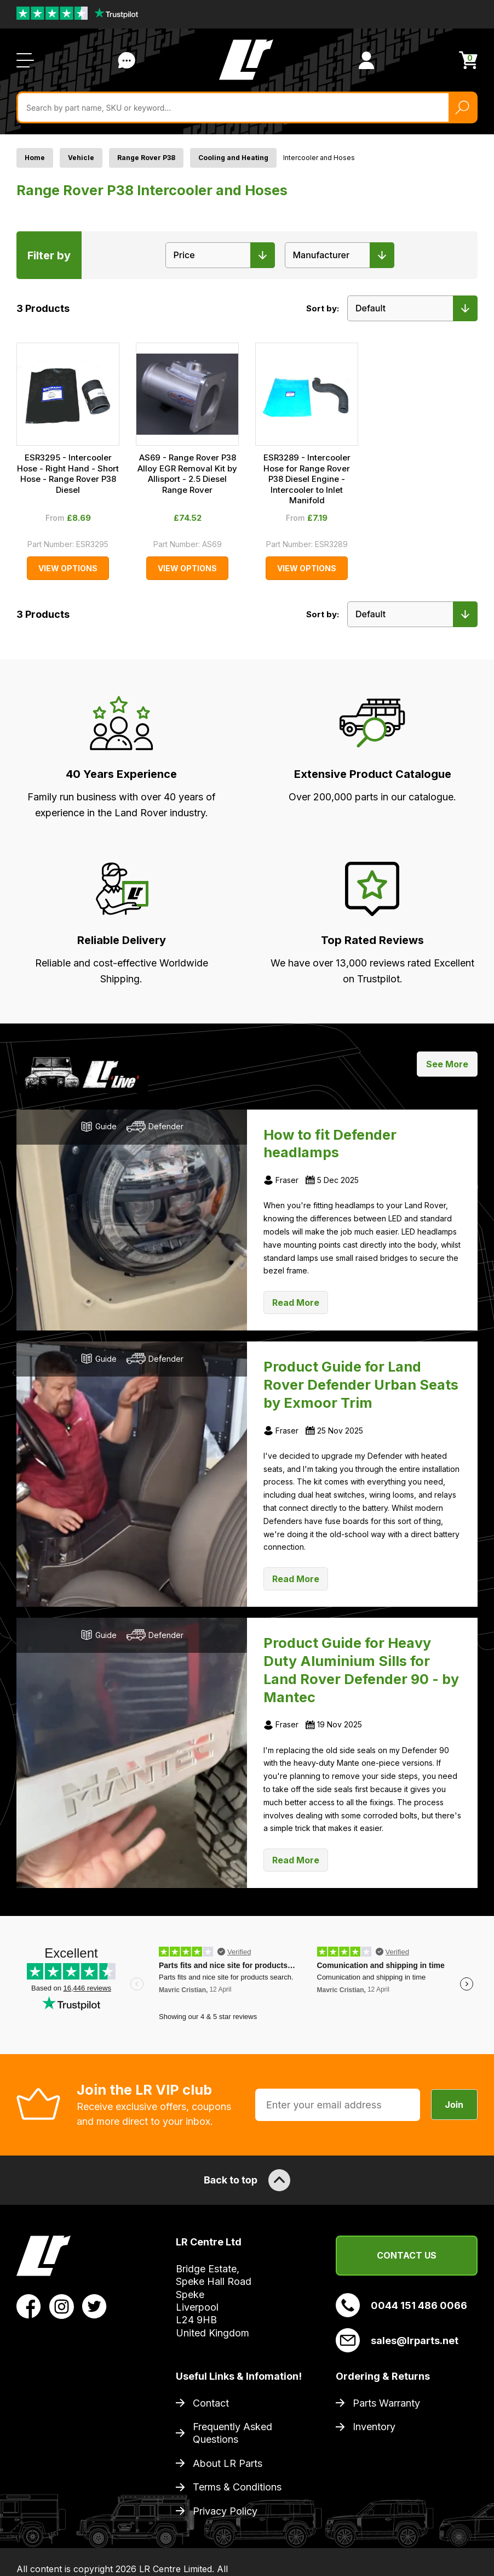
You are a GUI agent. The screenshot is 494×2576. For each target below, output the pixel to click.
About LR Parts (227, 2463)
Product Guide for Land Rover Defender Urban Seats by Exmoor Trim (360, 1384)
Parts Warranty (386, 2403)
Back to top (247, 2180)
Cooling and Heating (233, 157)
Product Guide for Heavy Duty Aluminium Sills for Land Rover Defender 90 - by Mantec (361, 1670)
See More (447, 1064)
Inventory (374, 2426)
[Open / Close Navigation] (25, 60)
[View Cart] (468, 60)
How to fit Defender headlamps (330, 1144)
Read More (295, 1302)
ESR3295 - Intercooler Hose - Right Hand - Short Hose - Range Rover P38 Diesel (68, 473)
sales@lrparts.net (397, 2340)
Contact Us (406, 2255)
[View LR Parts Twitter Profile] (94, 2305)
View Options (67, 568)
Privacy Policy (225, 2511)
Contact (211, 2403)
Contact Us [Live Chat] (126, 60)
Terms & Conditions (237, 2487)
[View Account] (366, 60)
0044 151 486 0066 (401, 2305)
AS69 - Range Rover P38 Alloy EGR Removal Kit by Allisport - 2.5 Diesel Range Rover (187, 473)
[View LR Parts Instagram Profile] (61, 2305)
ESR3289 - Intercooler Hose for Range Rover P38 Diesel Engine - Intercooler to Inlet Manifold (307, 478)
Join (454, 2104)
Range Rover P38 (146, 157)
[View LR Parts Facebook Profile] (28, 2305)
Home (35, 157)
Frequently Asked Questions (232, 2433)
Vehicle (81, 157)
